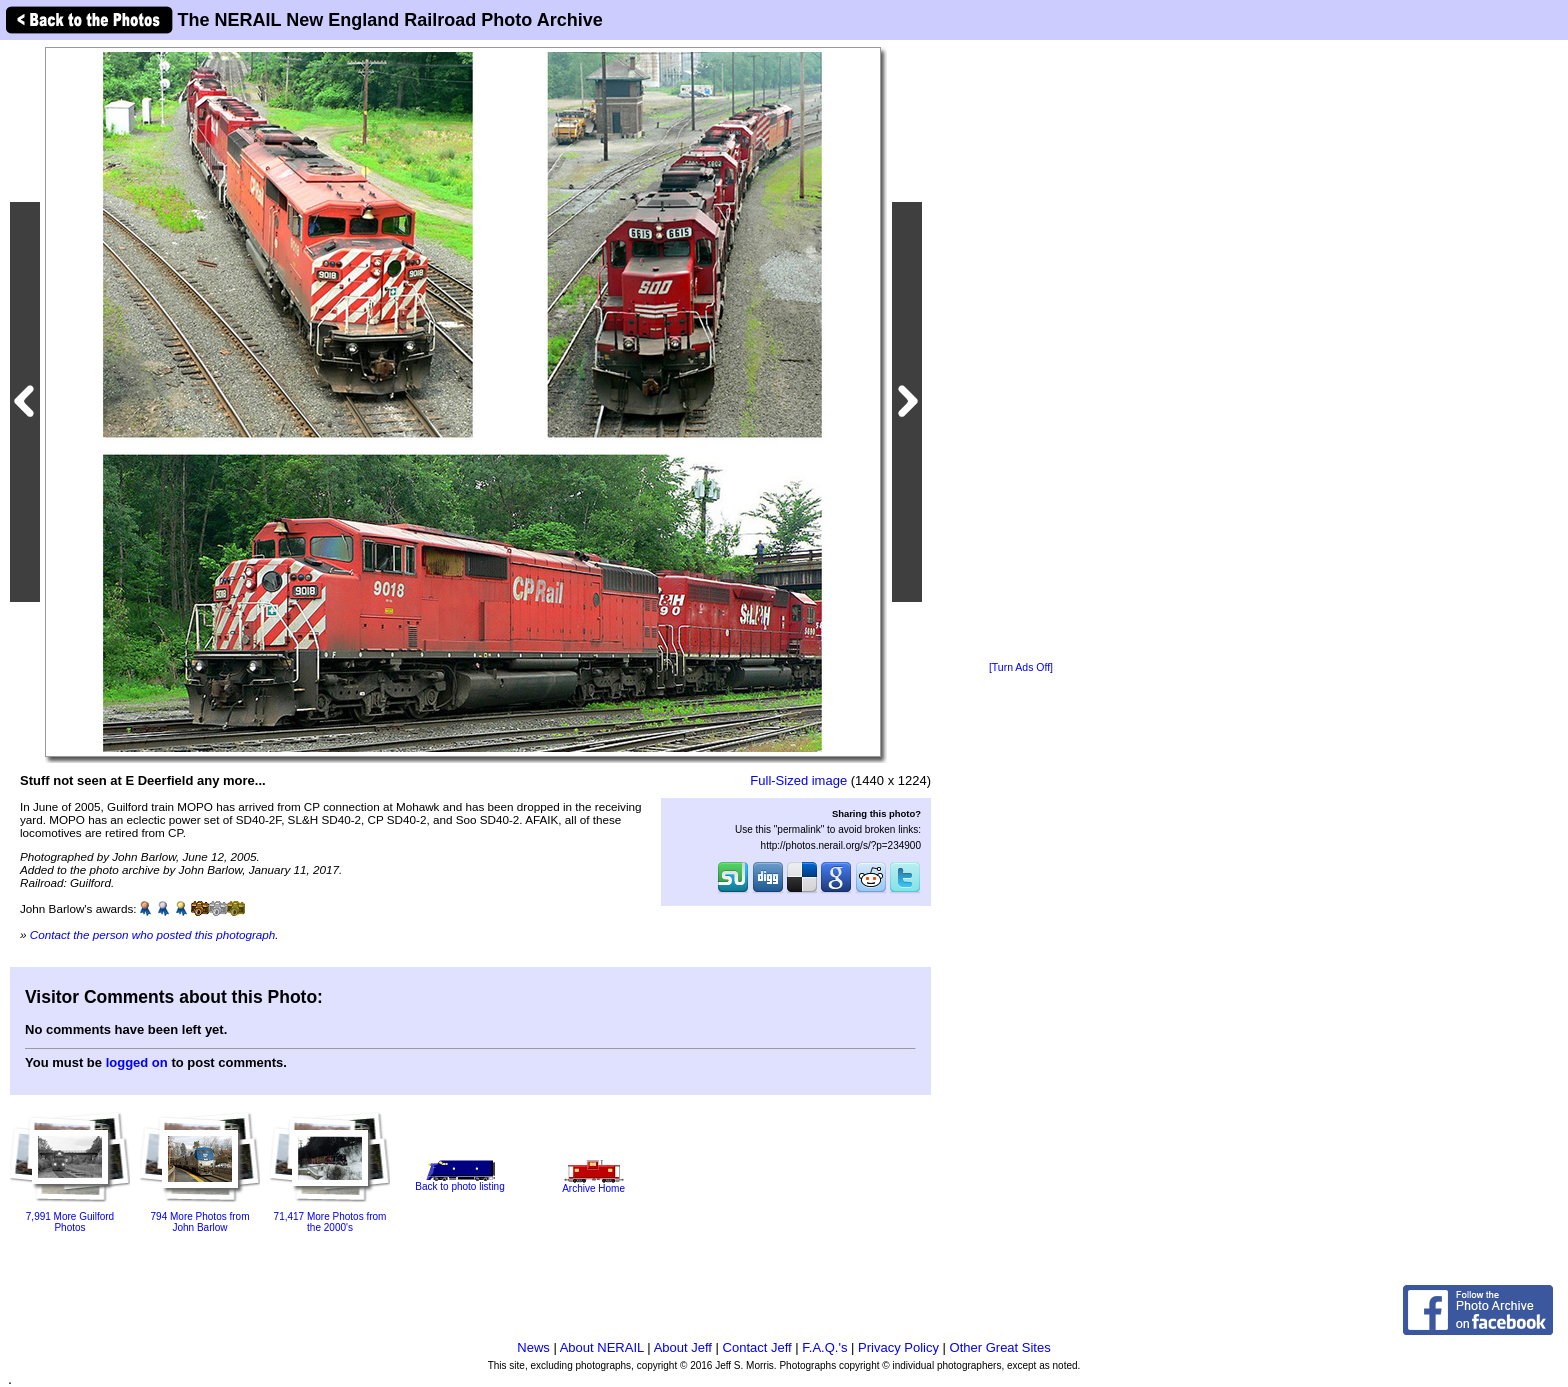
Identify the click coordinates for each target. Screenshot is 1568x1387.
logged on (137, 1062)
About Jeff (683, 1347)
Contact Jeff (757, 1347)
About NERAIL (602, 1347)
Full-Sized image (798, 780)
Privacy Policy (898, 1347)
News (533, 1347)
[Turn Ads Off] (1021, 667)
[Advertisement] (1021, 352)
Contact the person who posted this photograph (153, 934)
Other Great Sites (1000, 1347)
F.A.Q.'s (824, 1347)
